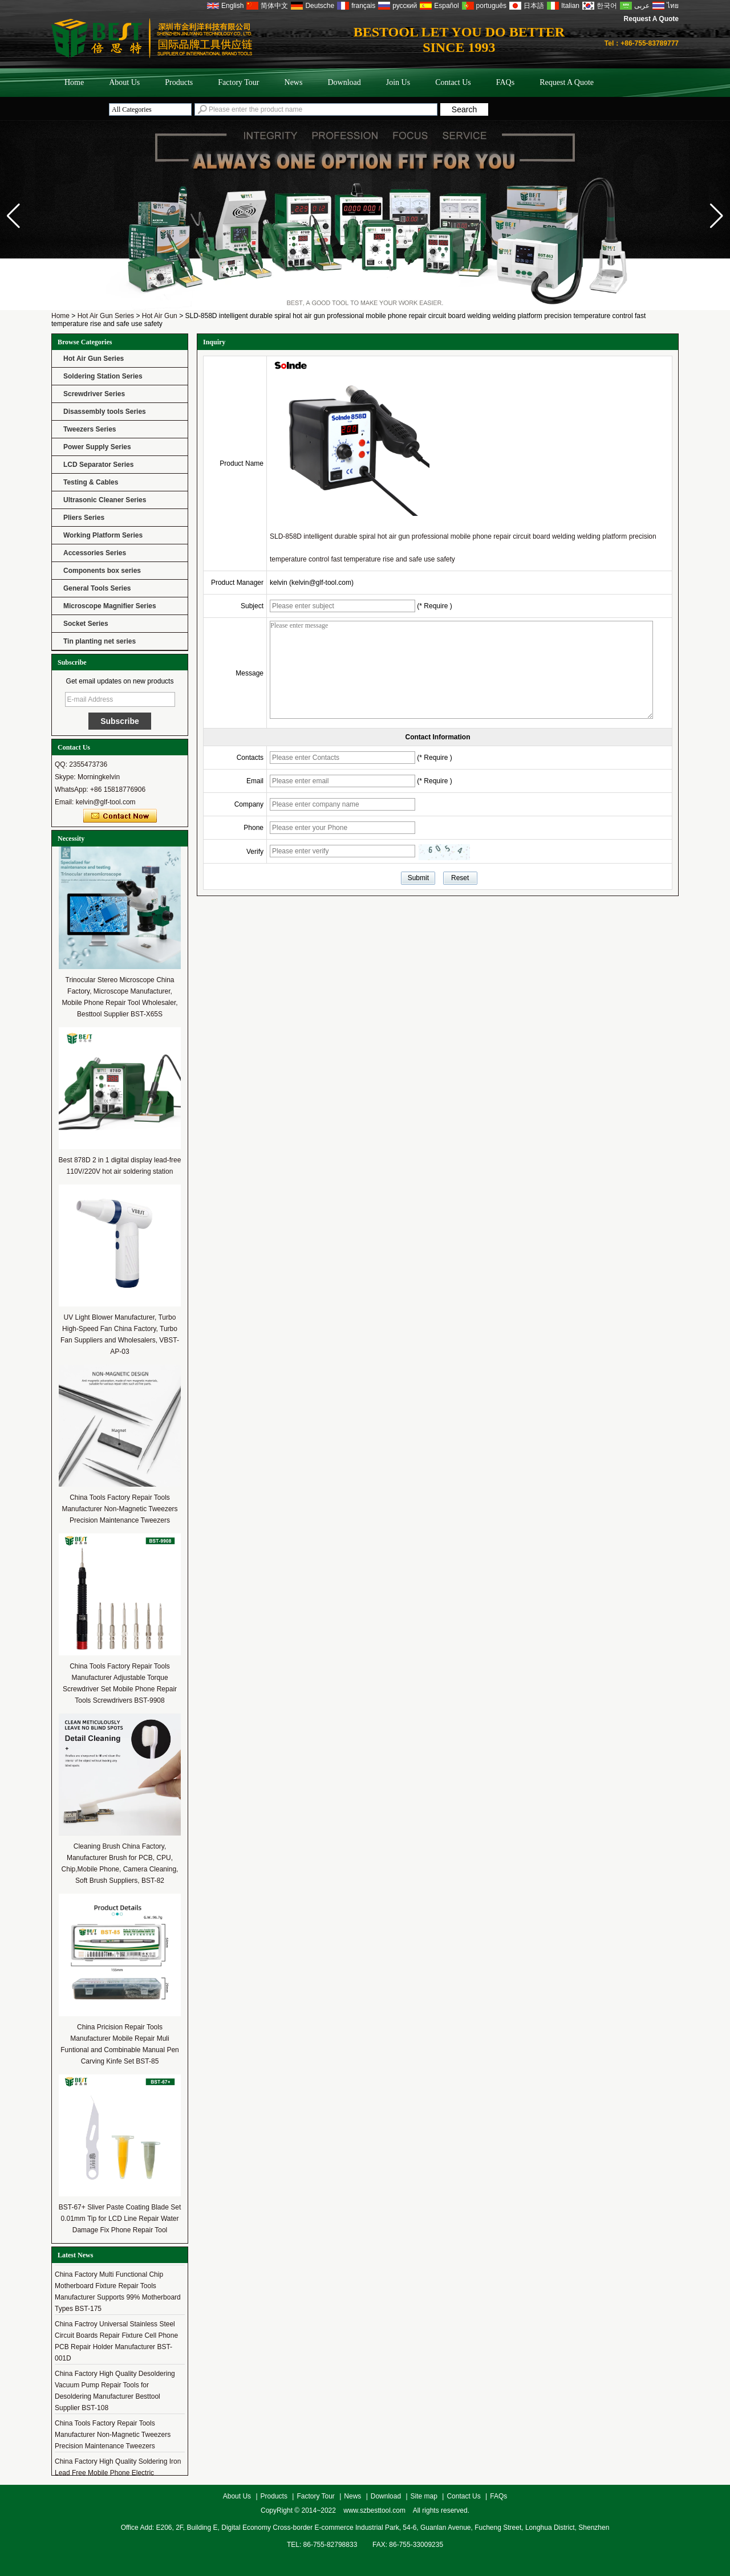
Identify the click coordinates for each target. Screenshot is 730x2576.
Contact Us (453, 82)
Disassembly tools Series (104, 412)
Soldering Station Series (103, 376)
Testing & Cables (90, 482)
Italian (570, 6)
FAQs (505, 82)
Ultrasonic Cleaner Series (104, 500)
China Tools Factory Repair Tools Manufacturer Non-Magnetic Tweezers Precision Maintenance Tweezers (119, 1508)
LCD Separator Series (98, 465)
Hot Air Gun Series (106, 316)
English (232, 6)
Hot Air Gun (159, 316)
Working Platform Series (103, 535)
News (294, 82)
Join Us (398, 82)
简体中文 (274, 6)
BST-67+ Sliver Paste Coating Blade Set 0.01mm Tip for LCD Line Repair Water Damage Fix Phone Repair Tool (120, 2218)
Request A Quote (651, 19)
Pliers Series (83, 518)
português (491, 6)
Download (343, 82)
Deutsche (319, 6)
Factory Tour (238, 82)
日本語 (534, 6)
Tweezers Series (89, 429)
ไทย (673, 6)
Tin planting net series (99, 641)
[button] (716, 216)
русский (404, 6)
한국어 (607, 6)
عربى (642, 6)
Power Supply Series (97, 447)
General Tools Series (97, 588)
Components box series (102, 571)
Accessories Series (94, 553)
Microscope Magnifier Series (109, 606)
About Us (124, 82)
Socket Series (85, 624)
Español (446, 6)
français (363, 6)
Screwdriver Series (94, 394)
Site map (424, 2496)
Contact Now (120, 816)
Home (74, 82)
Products (179, 82)
